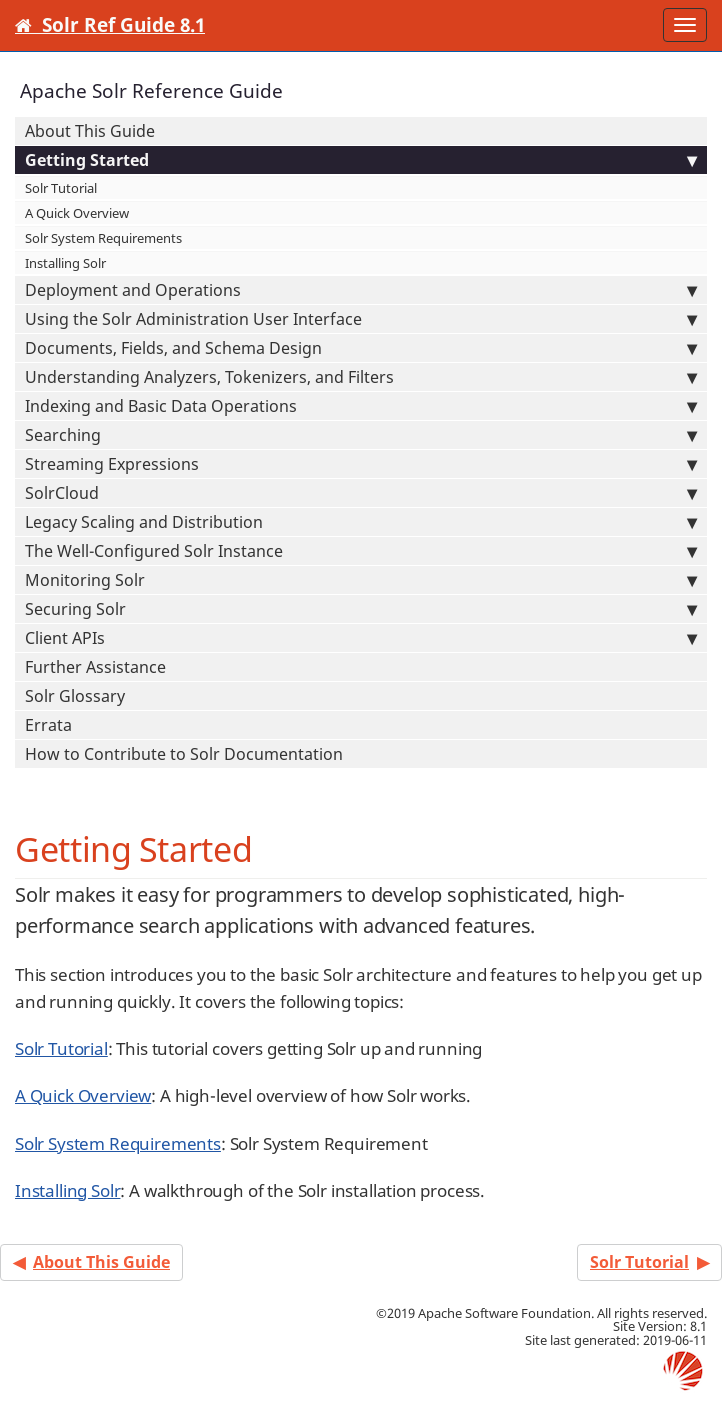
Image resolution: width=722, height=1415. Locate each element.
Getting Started (361, 160)
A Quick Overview (77, 213)
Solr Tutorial (61, 188)
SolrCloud (361, 493)
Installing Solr (65, 263)
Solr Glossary (75, 696)
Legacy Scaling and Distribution (361, 522)
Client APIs (361, 638)
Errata (48, 725)
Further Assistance (95, 667)
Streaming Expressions (361, 464)
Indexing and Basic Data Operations (361, 406)
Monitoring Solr (361, 580)
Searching (361, 435)
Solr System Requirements (103, 238)
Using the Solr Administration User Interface (361, 319)
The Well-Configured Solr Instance (361, 551)
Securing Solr (361, 609)
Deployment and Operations (361, 290)
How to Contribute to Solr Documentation (184, 754)
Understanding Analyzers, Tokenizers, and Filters (361, 377)
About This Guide (90, 131)
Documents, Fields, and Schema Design (361, 348)
